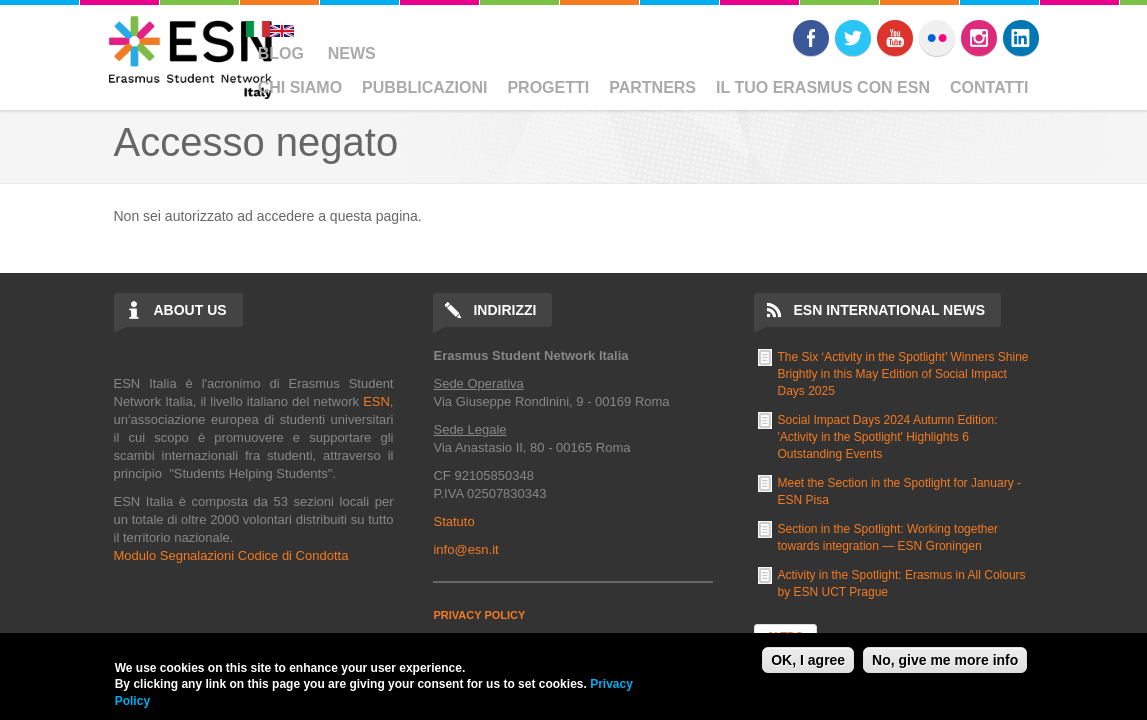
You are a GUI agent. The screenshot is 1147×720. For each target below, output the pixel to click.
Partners (652, 87)
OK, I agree (808, 660)
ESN (376, 401)
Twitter (853, 38)
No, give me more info (945, 660)
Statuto (453, 521)
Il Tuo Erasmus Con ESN (823, 87)
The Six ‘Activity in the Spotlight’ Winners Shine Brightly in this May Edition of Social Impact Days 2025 (903, 374)
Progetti (548, 87)
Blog (281, 53)
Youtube (895, 38)
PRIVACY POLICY (479, 615)
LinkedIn (1021, 38)
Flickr (937, 38)
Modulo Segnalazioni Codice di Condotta (231, 555)
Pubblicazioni (424, 87)
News (352, 53)
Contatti (989, 87)
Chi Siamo (300, 87)
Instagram (979, 38)
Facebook (811, 38)
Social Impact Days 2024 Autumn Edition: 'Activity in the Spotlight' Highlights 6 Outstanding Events (888, 437)
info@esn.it (465, 549)
